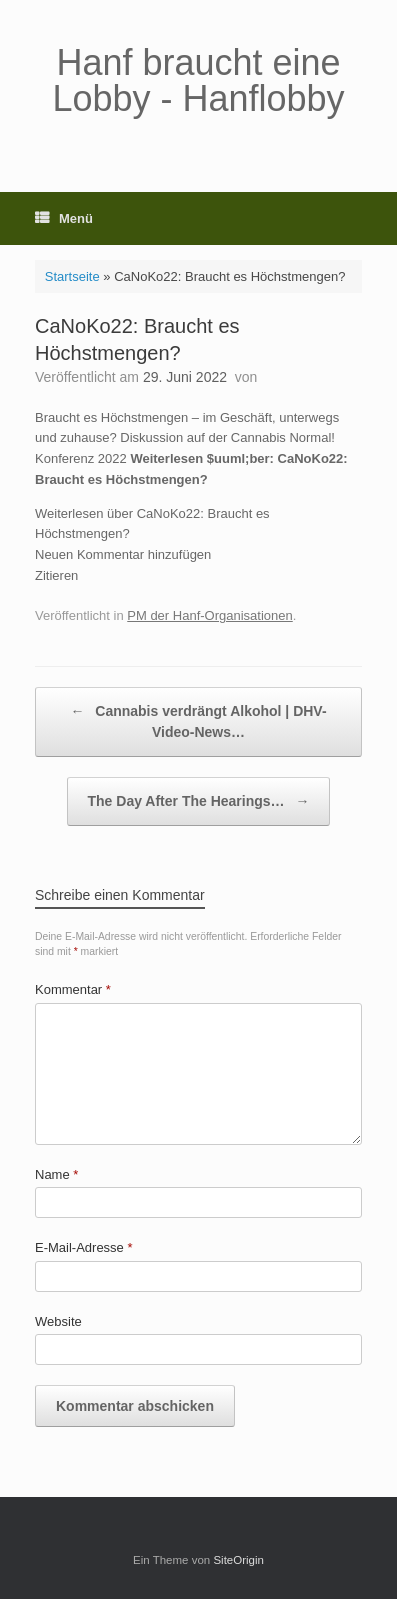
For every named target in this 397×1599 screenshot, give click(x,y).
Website (58, 1321)
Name (56, 1174)
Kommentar (73, 989)
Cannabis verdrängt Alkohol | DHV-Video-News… (198, 720)
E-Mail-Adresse (84, 1247)
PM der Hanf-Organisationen (209, 615)
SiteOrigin (238, 1560)
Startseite (72, 276)
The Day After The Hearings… (199, 801)
